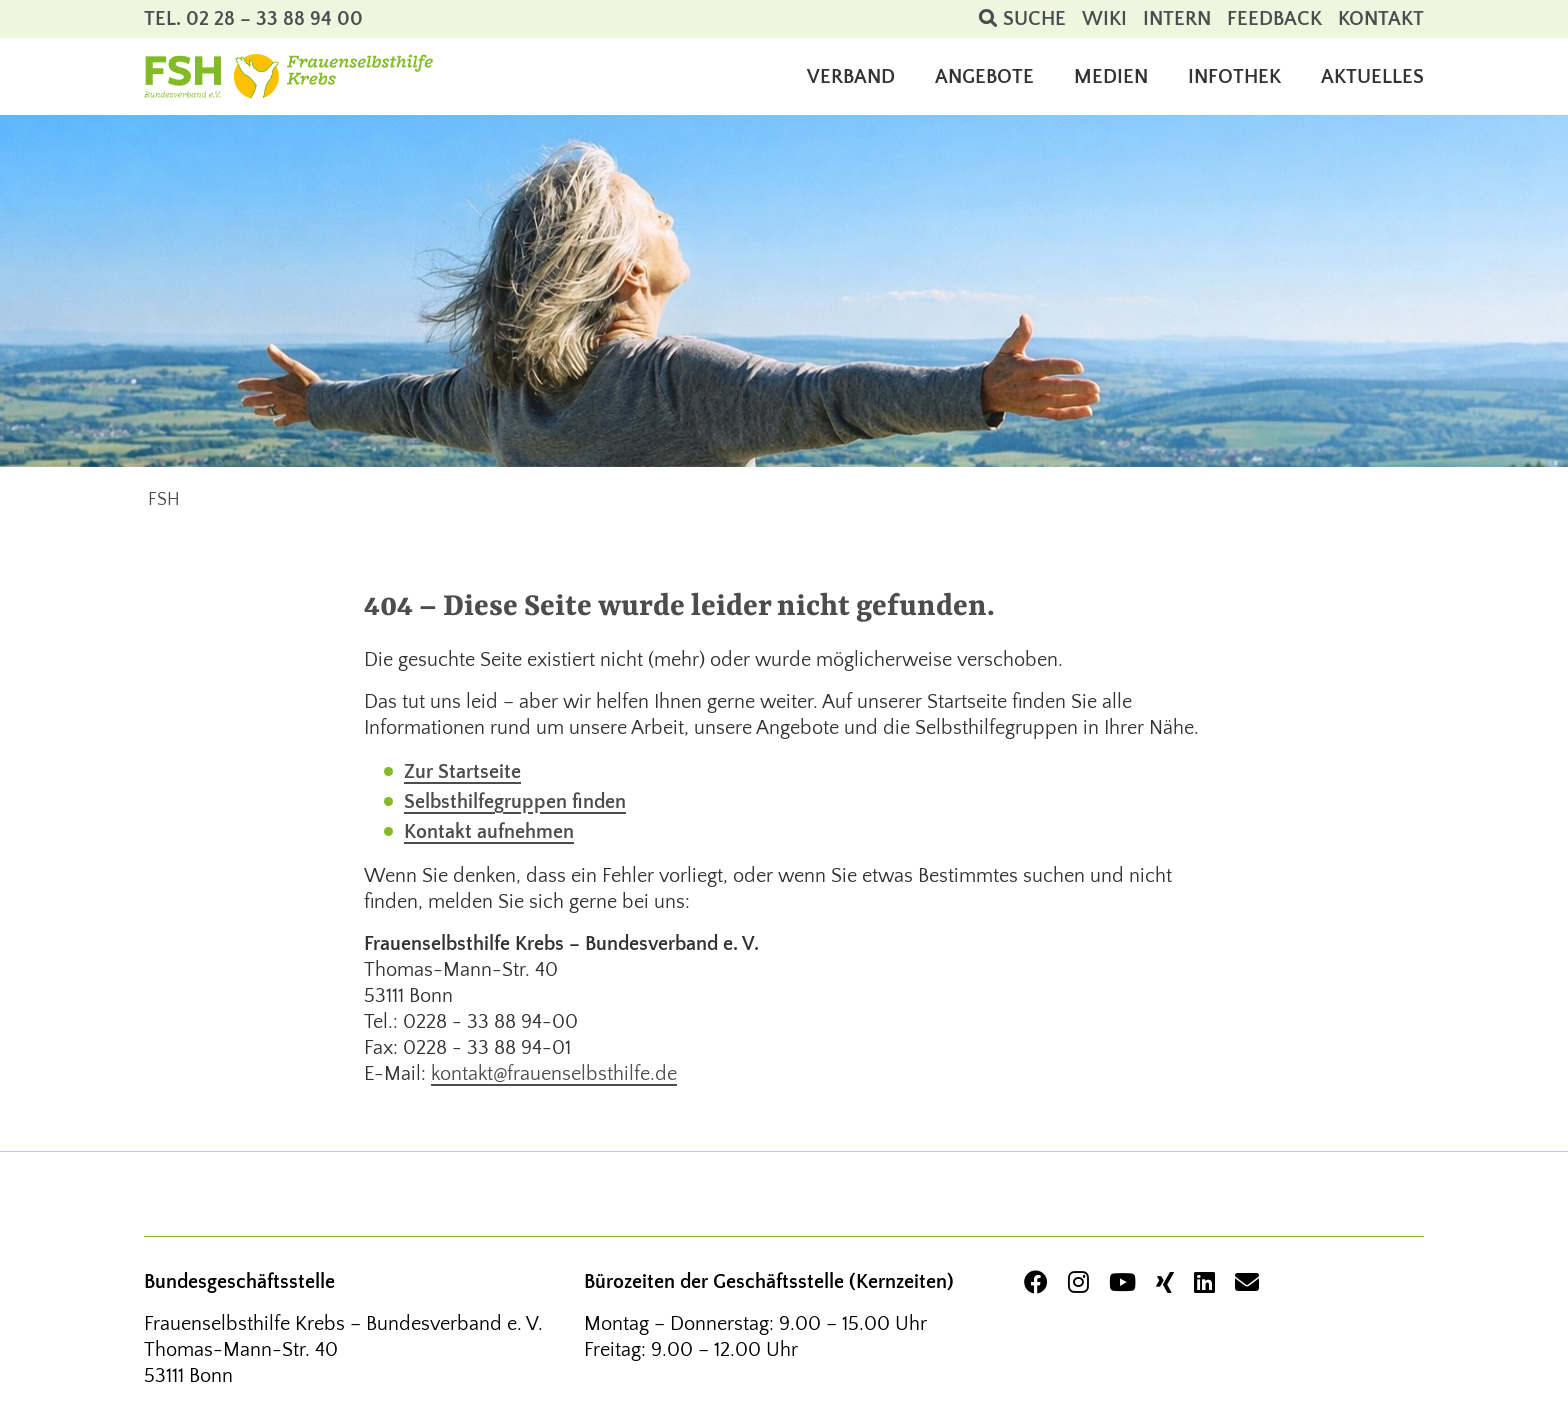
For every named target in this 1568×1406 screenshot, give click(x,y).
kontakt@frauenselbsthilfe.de (554, 1074)
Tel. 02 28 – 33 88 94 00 (253, 19)
